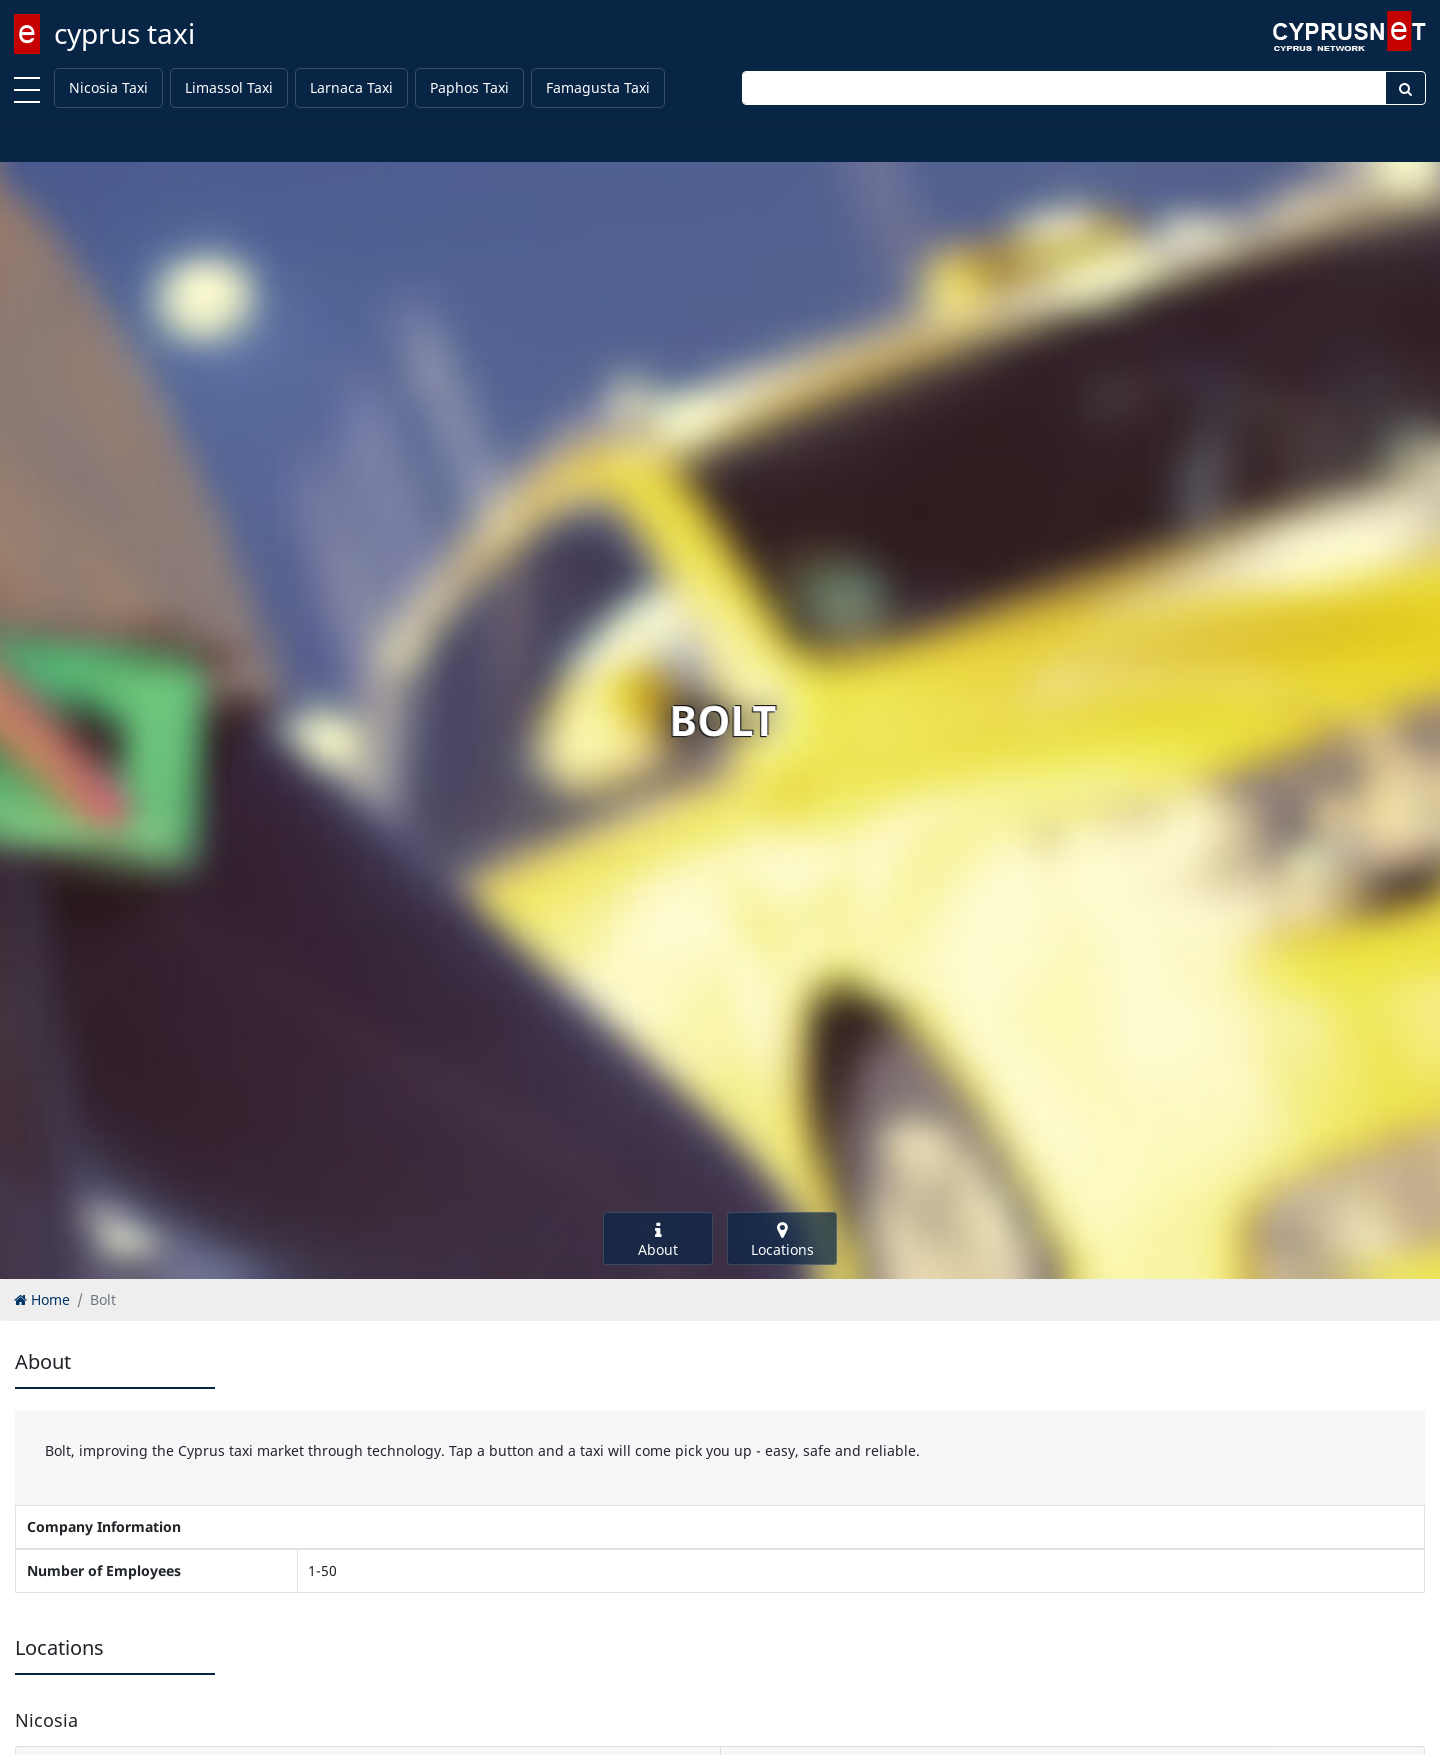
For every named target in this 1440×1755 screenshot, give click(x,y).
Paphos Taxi (469, 87)
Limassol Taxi (229, 87)
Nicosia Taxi (108, 87)
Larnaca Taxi (351, 87)
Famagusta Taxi (598, 87)
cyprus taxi (124, 33)
